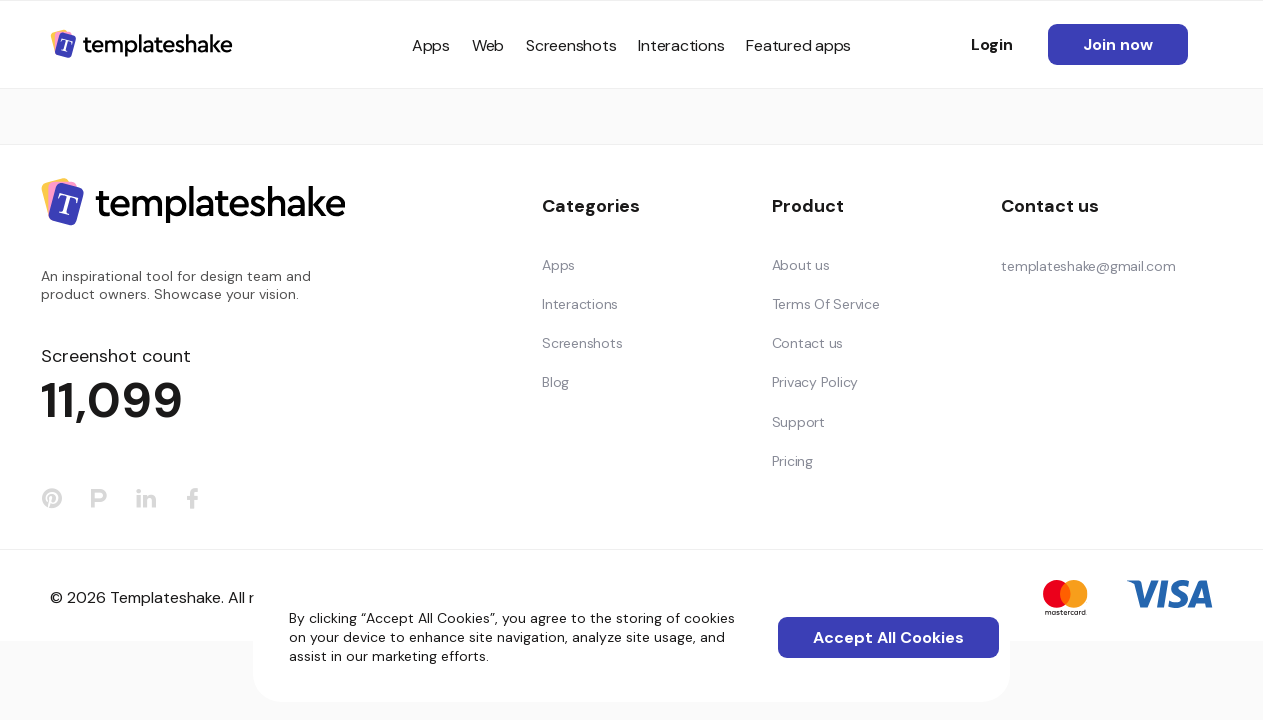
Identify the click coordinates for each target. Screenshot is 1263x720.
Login (992, 44)
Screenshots (571, 45)
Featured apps (798, 45)
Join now (1118, 44)
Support (798, 422)
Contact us (808, 343)
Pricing (792, 461)
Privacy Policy (815, 382)
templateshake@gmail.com (1088, 266)
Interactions (681, 45)
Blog (555, 382)
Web (488, 45)
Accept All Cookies (888, 637)
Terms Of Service (826, 304)
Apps (431, 45)
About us (801, 265)
